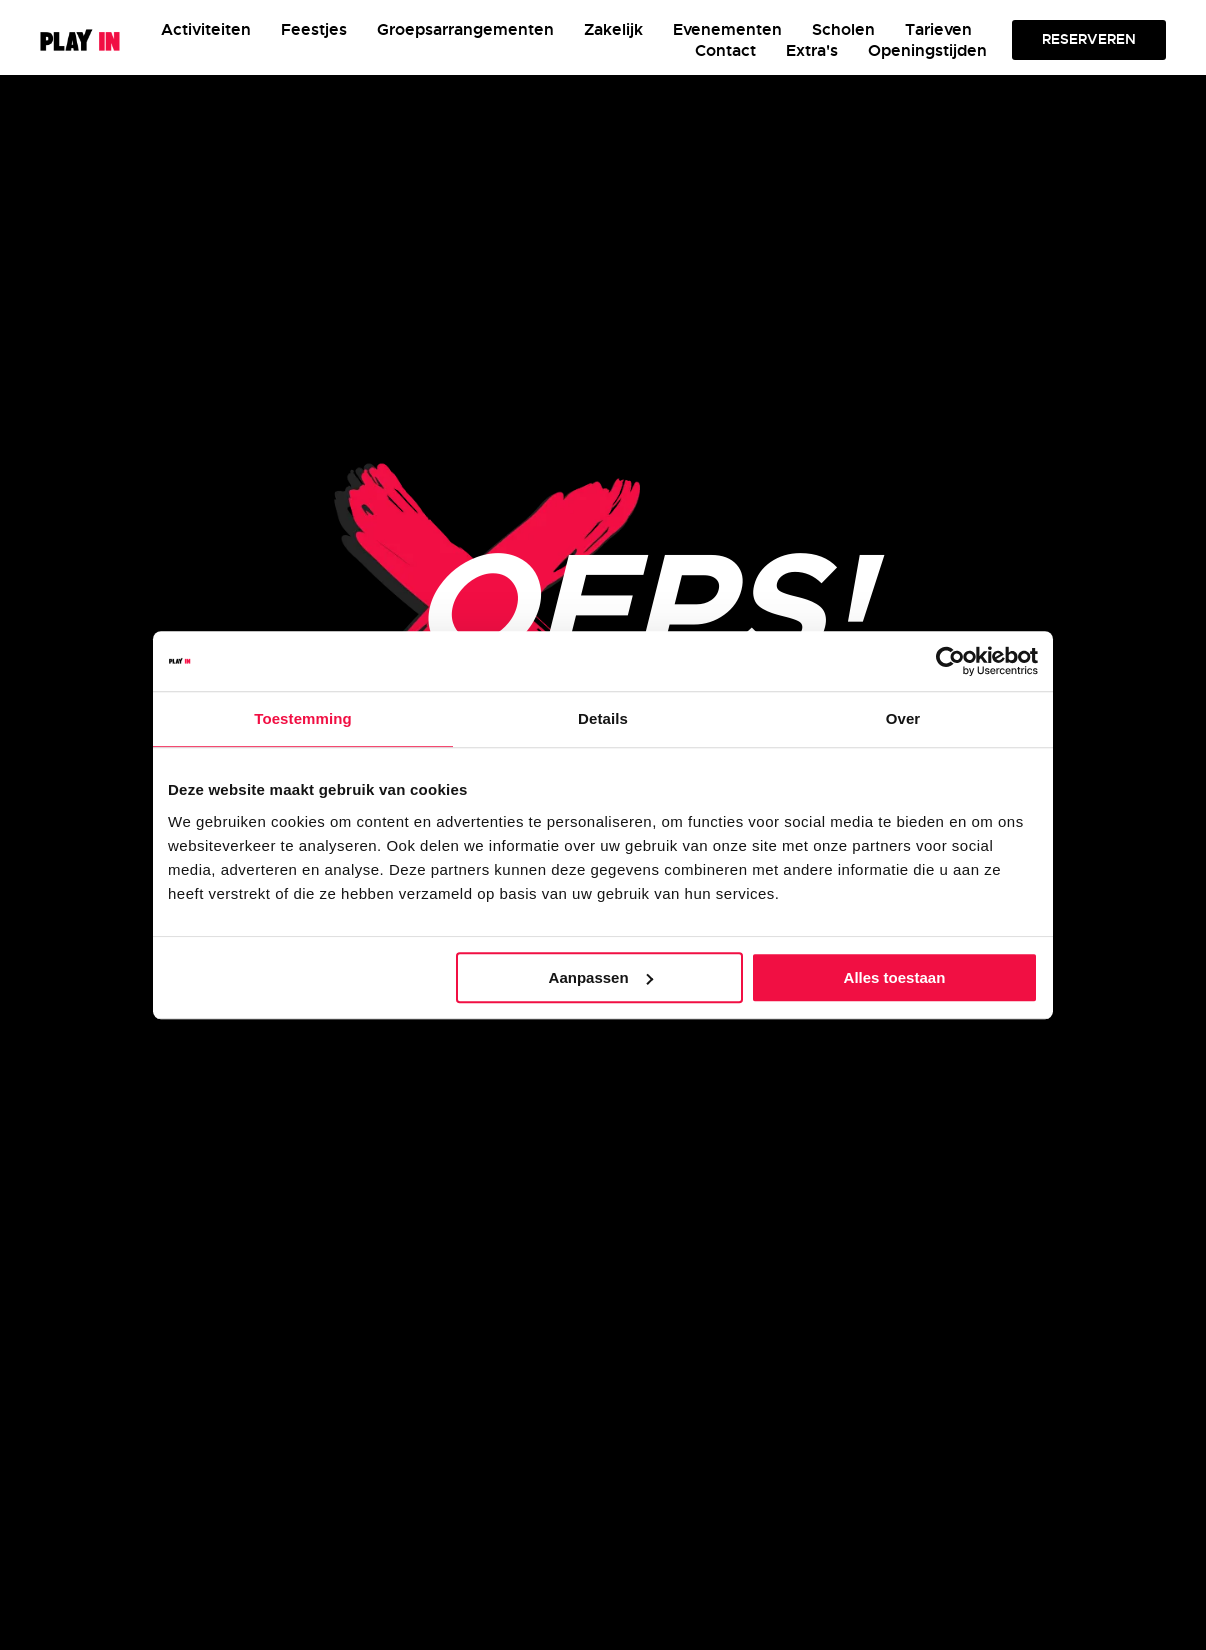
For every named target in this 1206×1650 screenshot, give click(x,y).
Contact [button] (725, 50)
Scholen (843, 29)
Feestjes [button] (314, 29)
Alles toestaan (895, 977)
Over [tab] (903, 718)
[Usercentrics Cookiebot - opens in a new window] (950, 661)
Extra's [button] (812, 50)
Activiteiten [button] (206, 29)
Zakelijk (613, 29)
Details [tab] (603, 718)
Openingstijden (927, 50)
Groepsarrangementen (465, 29)
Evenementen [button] (727, 29)
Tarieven (938, 29)
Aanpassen (601, 977)
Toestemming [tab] (303, 718)
